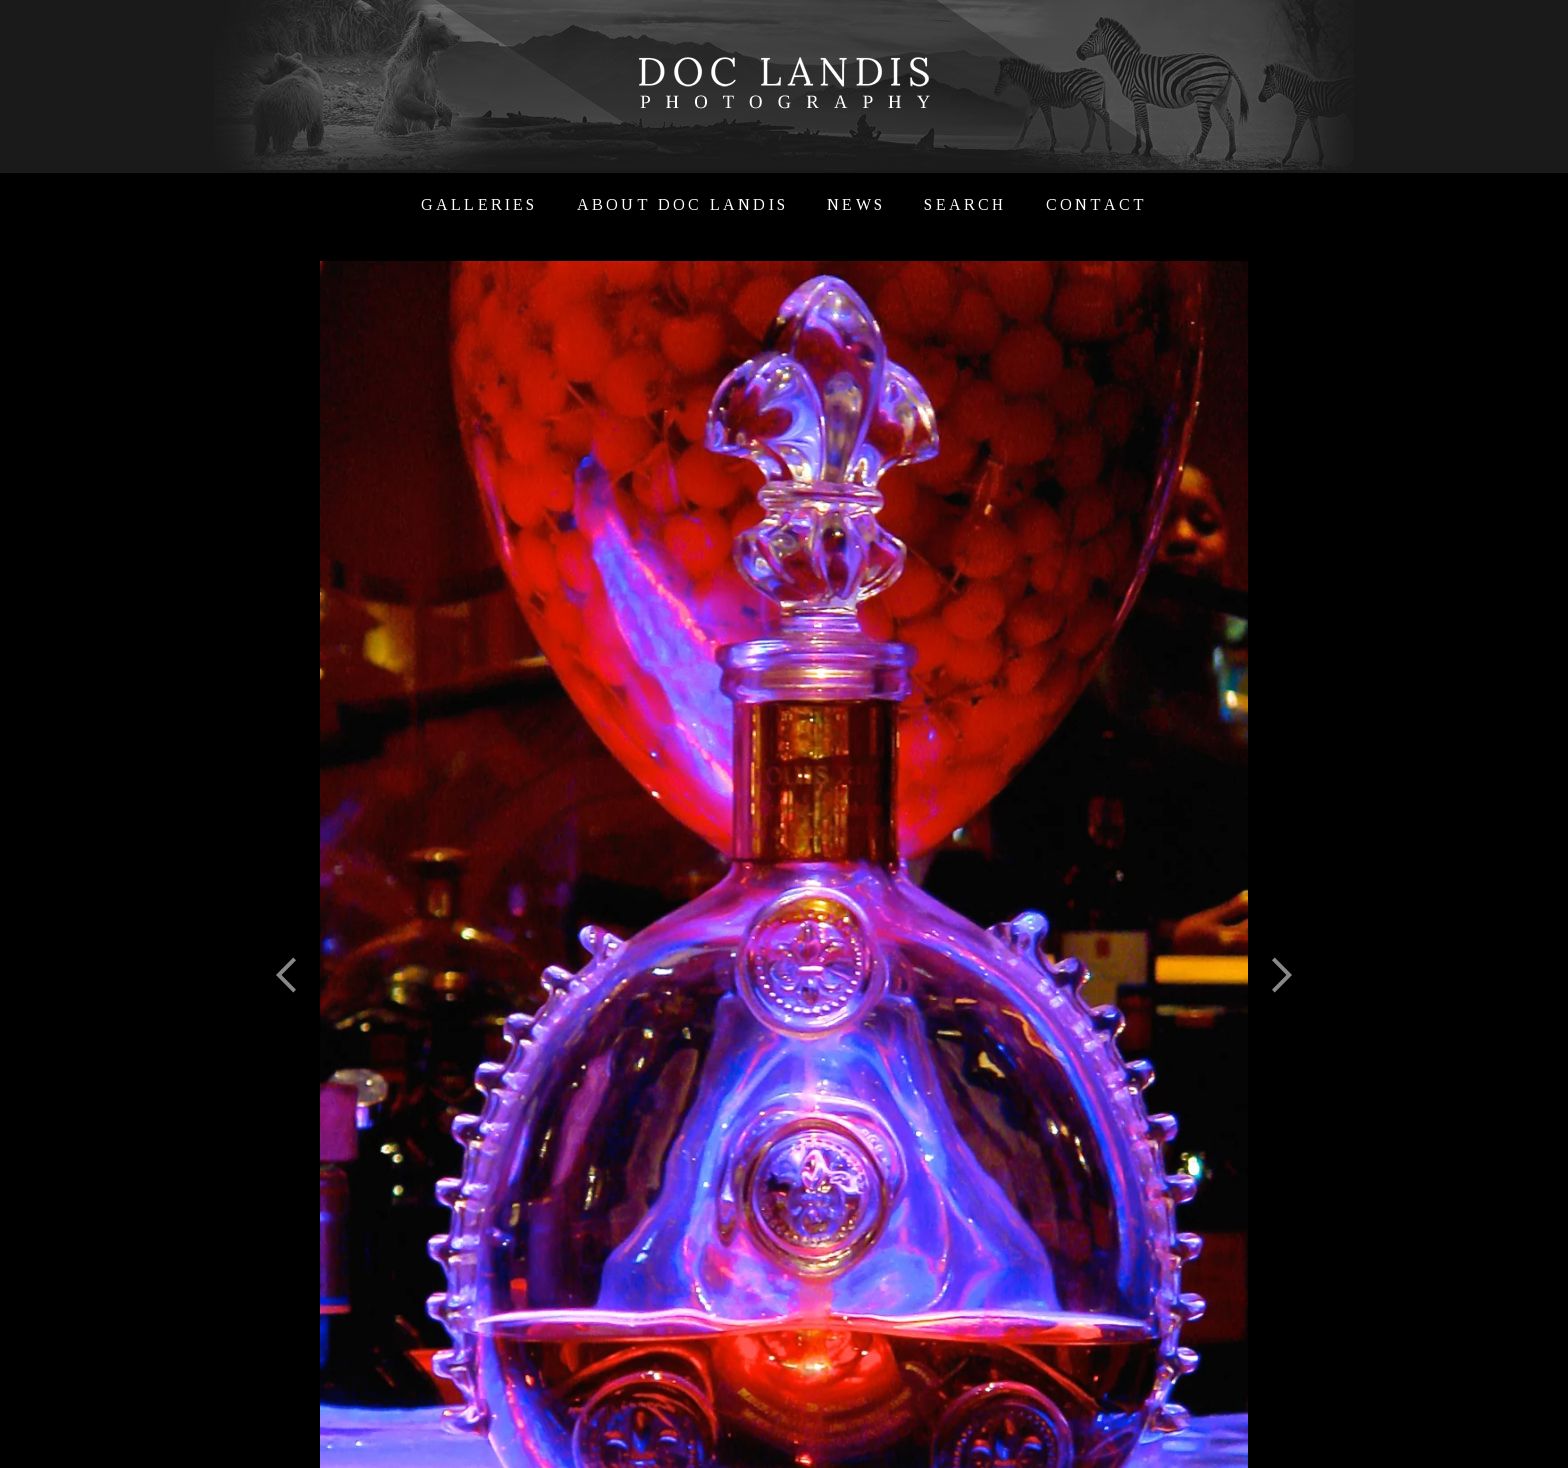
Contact (1096, 204)
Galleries (479, 204)
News (856, 204)
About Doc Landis (682, 204)
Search (965, 204)
